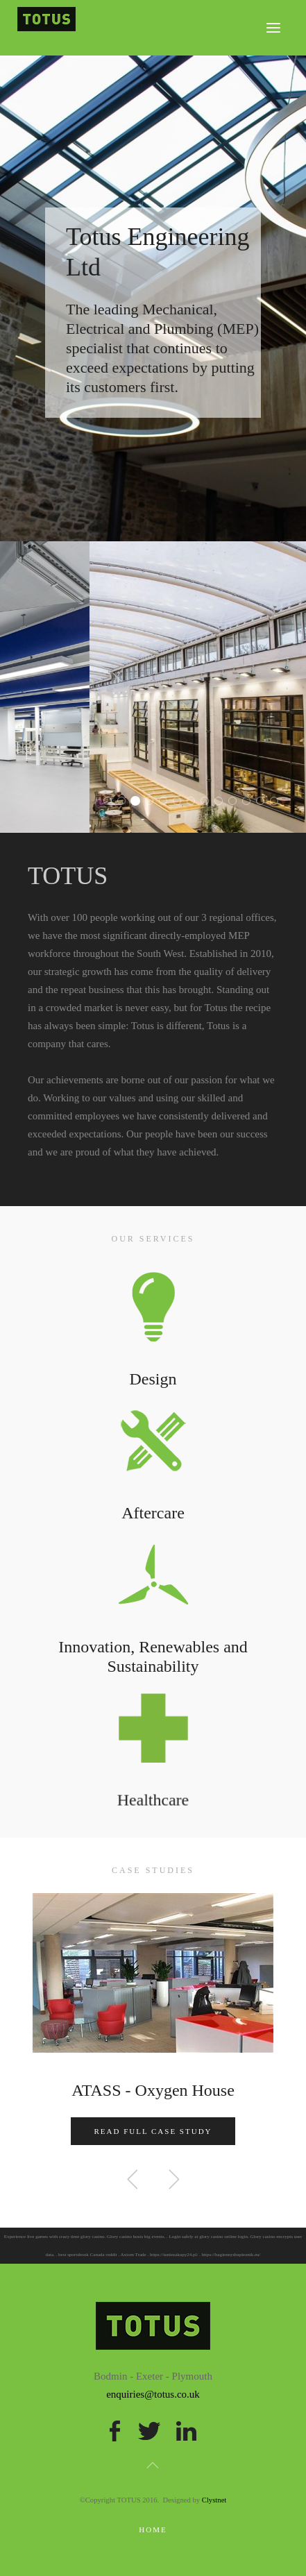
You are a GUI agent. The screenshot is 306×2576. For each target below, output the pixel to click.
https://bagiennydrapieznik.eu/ (231, 2254)
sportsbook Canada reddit (92, 2254)
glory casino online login (223, 2236)
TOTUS (111, 803)
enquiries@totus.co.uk (153, 2394)
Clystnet (214, 2500)
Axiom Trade (133, 2254)
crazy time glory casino (82, 2236)
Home (153, 2529)
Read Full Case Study (153, 2131)
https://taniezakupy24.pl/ (174, 2254)
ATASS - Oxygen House (153, 2090)
